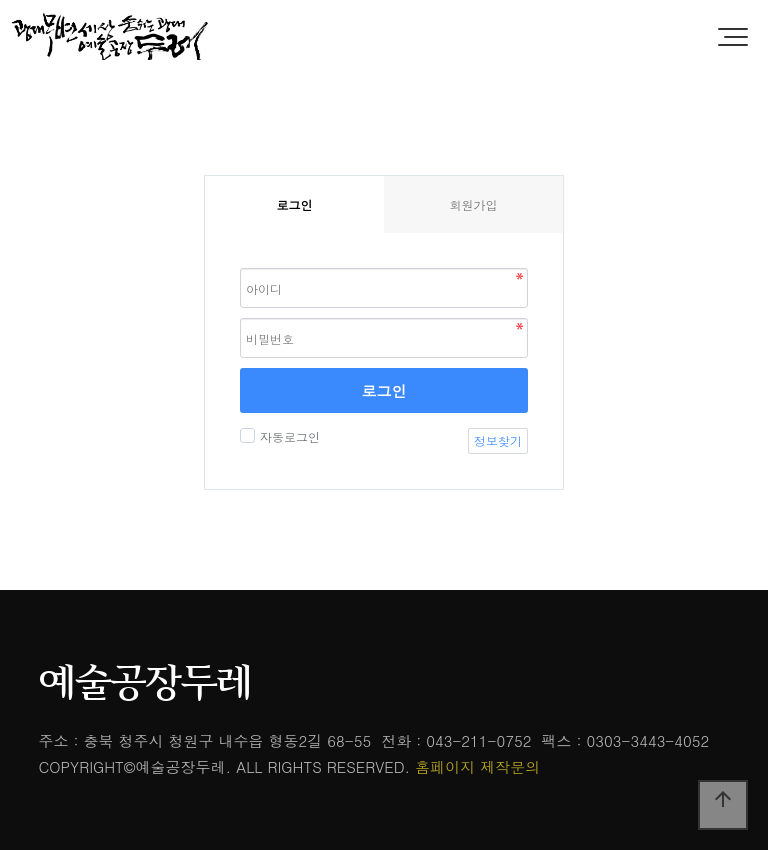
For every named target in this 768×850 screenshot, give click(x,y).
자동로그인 (287, 436)
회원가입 (474, 204)
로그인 (384, 390)
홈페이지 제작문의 (477, 766)
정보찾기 (498, 440)
